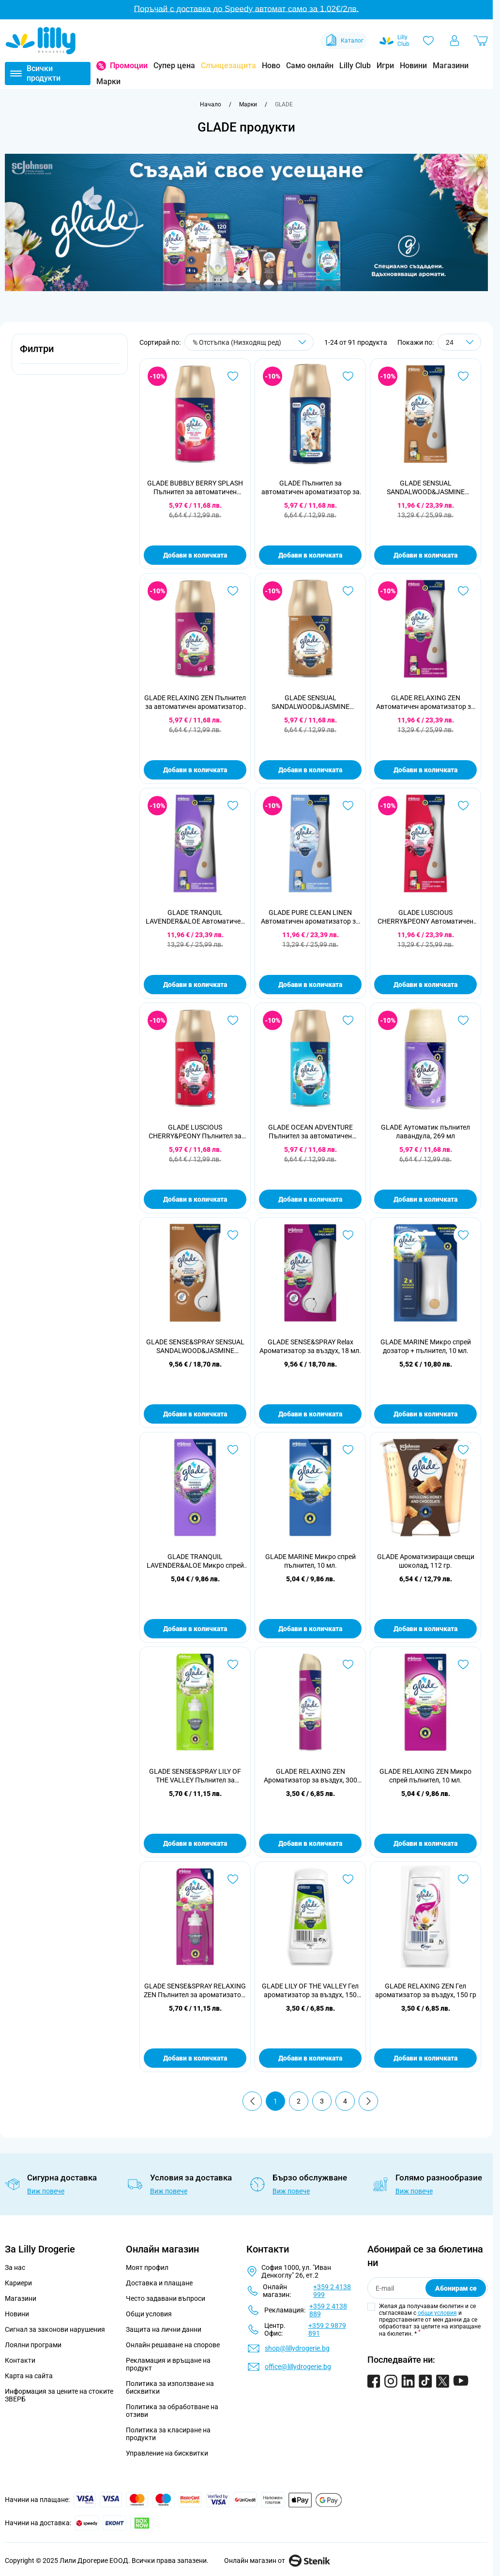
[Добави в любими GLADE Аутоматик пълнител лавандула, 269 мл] (463, 1020)
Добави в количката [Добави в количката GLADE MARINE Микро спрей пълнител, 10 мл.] (310, 1629)
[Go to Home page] (40, 40)
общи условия (437, 2313)
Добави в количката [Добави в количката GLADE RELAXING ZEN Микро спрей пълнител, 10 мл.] (425, 1843)
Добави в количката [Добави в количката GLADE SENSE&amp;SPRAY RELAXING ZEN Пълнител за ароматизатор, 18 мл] (195, 2058)
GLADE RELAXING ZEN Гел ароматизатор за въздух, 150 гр (425, 1990)
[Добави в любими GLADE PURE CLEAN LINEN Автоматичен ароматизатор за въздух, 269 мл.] (348, 805)
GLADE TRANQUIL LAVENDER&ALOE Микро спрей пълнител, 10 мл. (195, 1561)
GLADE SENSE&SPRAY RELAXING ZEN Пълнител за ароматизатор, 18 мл (195, 1990)
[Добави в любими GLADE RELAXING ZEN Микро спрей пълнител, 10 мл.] (463, 1664)
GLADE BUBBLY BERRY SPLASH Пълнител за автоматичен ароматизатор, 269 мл (195, 487)
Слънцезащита (228, 65)
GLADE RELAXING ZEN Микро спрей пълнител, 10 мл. (425, 1775)
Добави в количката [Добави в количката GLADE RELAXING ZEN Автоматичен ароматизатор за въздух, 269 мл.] (425, 770)
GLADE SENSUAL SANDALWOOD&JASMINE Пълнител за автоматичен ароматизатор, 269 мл (310, 702)
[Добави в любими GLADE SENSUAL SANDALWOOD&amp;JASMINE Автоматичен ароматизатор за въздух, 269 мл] (463, 376)
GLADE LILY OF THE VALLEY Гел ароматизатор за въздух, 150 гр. (310, 1990)
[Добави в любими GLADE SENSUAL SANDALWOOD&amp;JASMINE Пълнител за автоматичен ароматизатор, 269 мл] (348, 591)
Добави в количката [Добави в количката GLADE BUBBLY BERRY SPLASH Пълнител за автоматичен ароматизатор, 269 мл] (195, 555)
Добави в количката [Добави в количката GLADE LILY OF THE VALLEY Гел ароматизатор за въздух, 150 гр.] (310, 2058)
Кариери (18, 2283)
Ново (271, 65)
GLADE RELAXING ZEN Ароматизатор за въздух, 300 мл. (310, 1775)
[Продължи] (368, 2101)
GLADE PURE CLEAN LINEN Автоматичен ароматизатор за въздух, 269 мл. (310, 917)
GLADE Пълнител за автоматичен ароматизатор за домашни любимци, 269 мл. (310, 487)
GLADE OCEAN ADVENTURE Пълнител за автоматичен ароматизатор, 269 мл (310, 1131)
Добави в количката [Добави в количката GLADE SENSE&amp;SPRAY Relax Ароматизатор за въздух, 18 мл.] (310, 1414)
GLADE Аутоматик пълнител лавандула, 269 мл (425, 1131)
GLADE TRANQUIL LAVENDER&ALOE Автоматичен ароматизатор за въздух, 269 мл (195, 917)
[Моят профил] (454, 40)
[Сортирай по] (249, 342)
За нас (15, 2267)
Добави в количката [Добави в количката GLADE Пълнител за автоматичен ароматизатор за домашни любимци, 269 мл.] (310, 555)
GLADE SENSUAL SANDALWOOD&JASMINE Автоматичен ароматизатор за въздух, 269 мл (425, 487)
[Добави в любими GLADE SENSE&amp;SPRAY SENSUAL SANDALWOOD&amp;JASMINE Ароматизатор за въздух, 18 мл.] (232, 1235)
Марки (108, 81)
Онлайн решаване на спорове (173, 2345)
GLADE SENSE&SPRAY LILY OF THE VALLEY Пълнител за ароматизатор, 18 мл (195, 1775)
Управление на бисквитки (167, 2453)
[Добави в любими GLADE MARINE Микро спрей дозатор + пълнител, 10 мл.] (463, 1235)
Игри (385, 65)
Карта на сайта (29, 2376)
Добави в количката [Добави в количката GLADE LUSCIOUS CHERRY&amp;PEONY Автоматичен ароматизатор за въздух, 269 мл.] (425, 984)
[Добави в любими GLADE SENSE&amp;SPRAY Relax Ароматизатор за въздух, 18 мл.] (348, 1235)
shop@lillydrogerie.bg (297, 2348)
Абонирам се (456, 2288)
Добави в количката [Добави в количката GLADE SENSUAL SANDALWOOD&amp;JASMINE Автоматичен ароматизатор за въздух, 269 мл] (425, 555)
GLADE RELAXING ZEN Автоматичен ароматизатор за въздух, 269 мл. (425, 702)
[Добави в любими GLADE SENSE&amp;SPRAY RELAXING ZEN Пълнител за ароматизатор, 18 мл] (232, 1879)
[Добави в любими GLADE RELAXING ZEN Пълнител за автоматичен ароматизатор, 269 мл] (232, 591)
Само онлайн (309, 65)
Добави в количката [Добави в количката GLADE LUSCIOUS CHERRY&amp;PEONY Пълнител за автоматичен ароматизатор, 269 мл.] (195, 1199)
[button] (70, 354)
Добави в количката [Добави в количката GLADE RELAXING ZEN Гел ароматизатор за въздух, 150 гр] (425, 2058)
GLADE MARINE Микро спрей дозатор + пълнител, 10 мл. (425, 1346)
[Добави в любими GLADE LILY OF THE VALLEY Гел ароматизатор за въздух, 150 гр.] (348, 1879)
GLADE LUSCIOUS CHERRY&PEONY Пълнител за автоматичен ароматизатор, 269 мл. (195, 1131)
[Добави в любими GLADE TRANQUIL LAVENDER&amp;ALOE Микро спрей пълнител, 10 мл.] (232, 1449)
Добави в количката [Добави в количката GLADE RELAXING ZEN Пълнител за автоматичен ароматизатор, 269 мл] (195, 770)
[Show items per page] (459, 342)
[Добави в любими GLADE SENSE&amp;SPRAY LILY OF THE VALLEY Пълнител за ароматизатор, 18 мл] (232, 1664)
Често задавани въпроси (165, 2298)
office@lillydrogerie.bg (298, 2366)
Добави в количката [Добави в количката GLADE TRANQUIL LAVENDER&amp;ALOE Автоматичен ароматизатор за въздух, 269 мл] (195, 984)
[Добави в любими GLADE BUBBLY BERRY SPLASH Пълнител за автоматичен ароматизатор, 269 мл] (232, 376)
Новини (413, 65)
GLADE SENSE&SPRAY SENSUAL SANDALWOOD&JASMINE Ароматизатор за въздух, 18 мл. (195, 1346)
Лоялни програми (33, 2345)
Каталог (344, 40)
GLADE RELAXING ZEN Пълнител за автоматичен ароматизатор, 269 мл (195, 702)
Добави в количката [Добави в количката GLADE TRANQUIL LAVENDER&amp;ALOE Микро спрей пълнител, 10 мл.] (195, 1629)
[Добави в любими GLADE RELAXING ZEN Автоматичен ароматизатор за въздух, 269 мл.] (463, 591)
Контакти (20, 2360)
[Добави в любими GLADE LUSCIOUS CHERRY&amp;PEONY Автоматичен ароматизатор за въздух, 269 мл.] (463, 805)
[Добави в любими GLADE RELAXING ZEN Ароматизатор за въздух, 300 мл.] (348, 1664)
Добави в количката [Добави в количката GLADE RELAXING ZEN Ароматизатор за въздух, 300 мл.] (310, 1843)
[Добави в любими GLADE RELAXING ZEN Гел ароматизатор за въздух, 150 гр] (463, 1879)
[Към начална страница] (210, 104)
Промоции (129, 65)
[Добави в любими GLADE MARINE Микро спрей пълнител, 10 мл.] (348, 1449)
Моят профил (147, 2267)
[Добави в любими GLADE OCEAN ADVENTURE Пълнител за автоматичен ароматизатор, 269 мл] (348, 1020)
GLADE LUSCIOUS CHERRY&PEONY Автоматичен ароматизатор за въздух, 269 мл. (425, 917)
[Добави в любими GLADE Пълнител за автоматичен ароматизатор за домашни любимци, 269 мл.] (348, 376)
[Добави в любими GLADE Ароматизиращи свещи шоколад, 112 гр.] (463, 1449)
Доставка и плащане (159, 2283)
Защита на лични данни (163, 2329)
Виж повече (45, 2191)
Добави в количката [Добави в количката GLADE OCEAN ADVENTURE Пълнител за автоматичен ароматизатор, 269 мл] (310, 1199)
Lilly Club (355, 65)
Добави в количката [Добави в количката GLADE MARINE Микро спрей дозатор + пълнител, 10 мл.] (425, 1414)
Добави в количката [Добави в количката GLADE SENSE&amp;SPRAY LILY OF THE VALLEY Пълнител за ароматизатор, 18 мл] (195, 1843)
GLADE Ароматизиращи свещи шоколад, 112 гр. (425, 1561)
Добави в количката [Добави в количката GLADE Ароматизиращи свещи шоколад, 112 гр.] (425, 1629)
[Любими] (428, 40)
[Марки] (248, 104)
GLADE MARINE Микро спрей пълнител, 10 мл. (310, 1561)
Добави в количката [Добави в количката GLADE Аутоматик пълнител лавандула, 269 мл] (425, 1199)
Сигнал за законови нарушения (55, 2329)
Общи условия (149, 2314)
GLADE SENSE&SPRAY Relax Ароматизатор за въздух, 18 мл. (310, 1346)
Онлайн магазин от (277, 2560)
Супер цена (174, 65)
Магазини (451, 65)
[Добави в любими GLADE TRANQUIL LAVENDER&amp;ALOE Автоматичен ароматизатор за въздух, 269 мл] (232, 805)
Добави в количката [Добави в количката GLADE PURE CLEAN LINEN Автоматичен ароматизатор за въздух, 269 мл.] (310, 984)
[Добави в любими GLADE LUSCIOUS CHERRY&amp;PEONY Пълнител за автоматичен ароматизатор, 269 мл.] (232, 1020)
